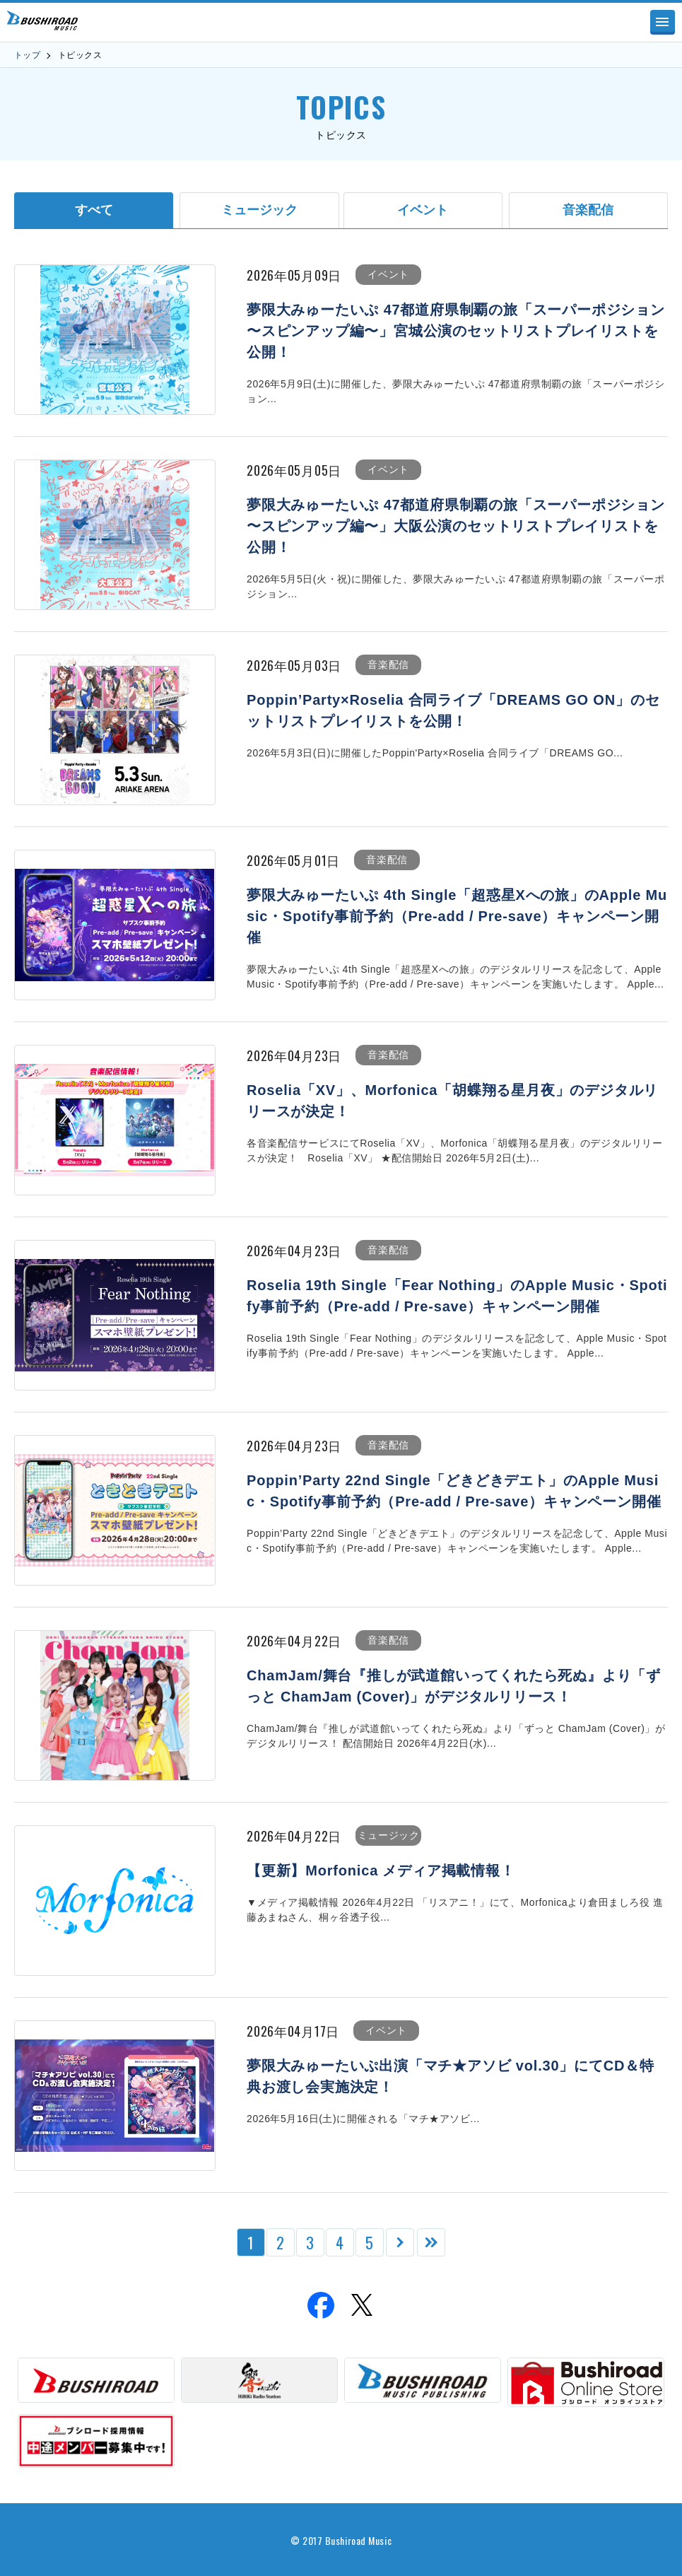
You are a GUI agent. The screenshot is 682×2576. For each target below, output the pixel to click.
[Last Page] (431, 2242)
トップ (27, 55)
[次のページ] (400, 2242)
